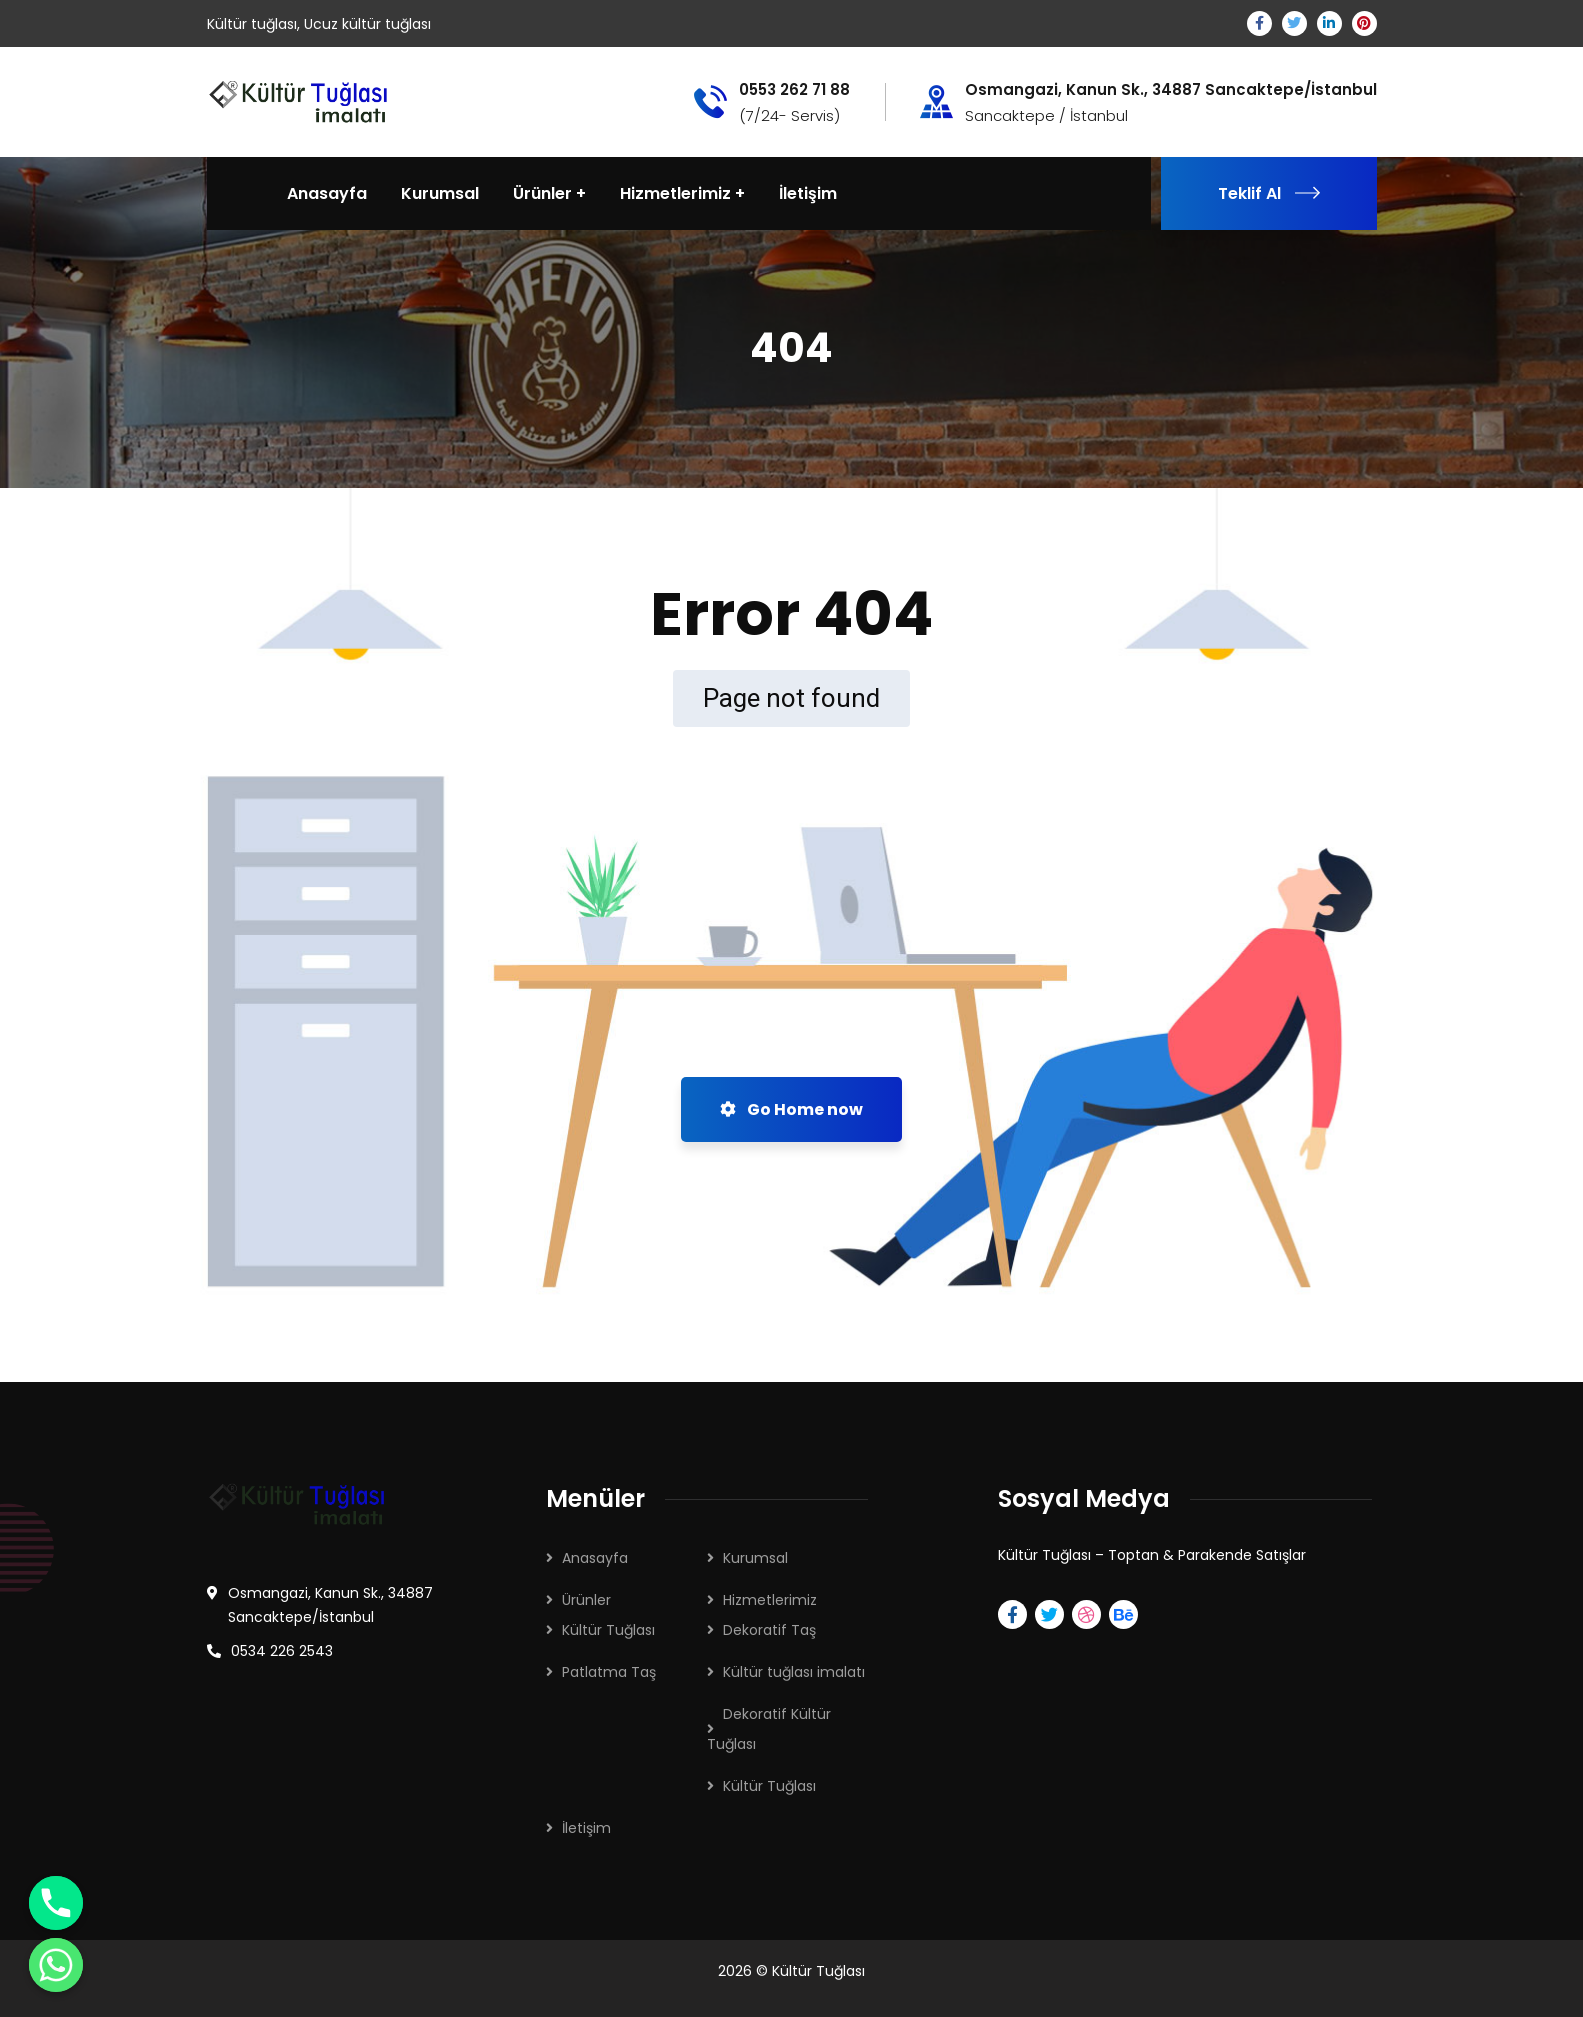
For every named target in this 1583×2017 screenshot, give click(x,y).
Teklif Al (1269, 193)
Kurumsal (755, 1558)
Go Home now (791, 1109)
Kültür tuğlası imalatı (794, 1672)
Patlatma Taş (609, 1672)
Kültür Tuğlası (608, 1630)
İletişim (586, 1828)
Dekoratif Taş (769, 1630)
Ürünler (586, 1600)
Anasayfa (595, 1558)
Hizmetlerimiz (770, 1600)
